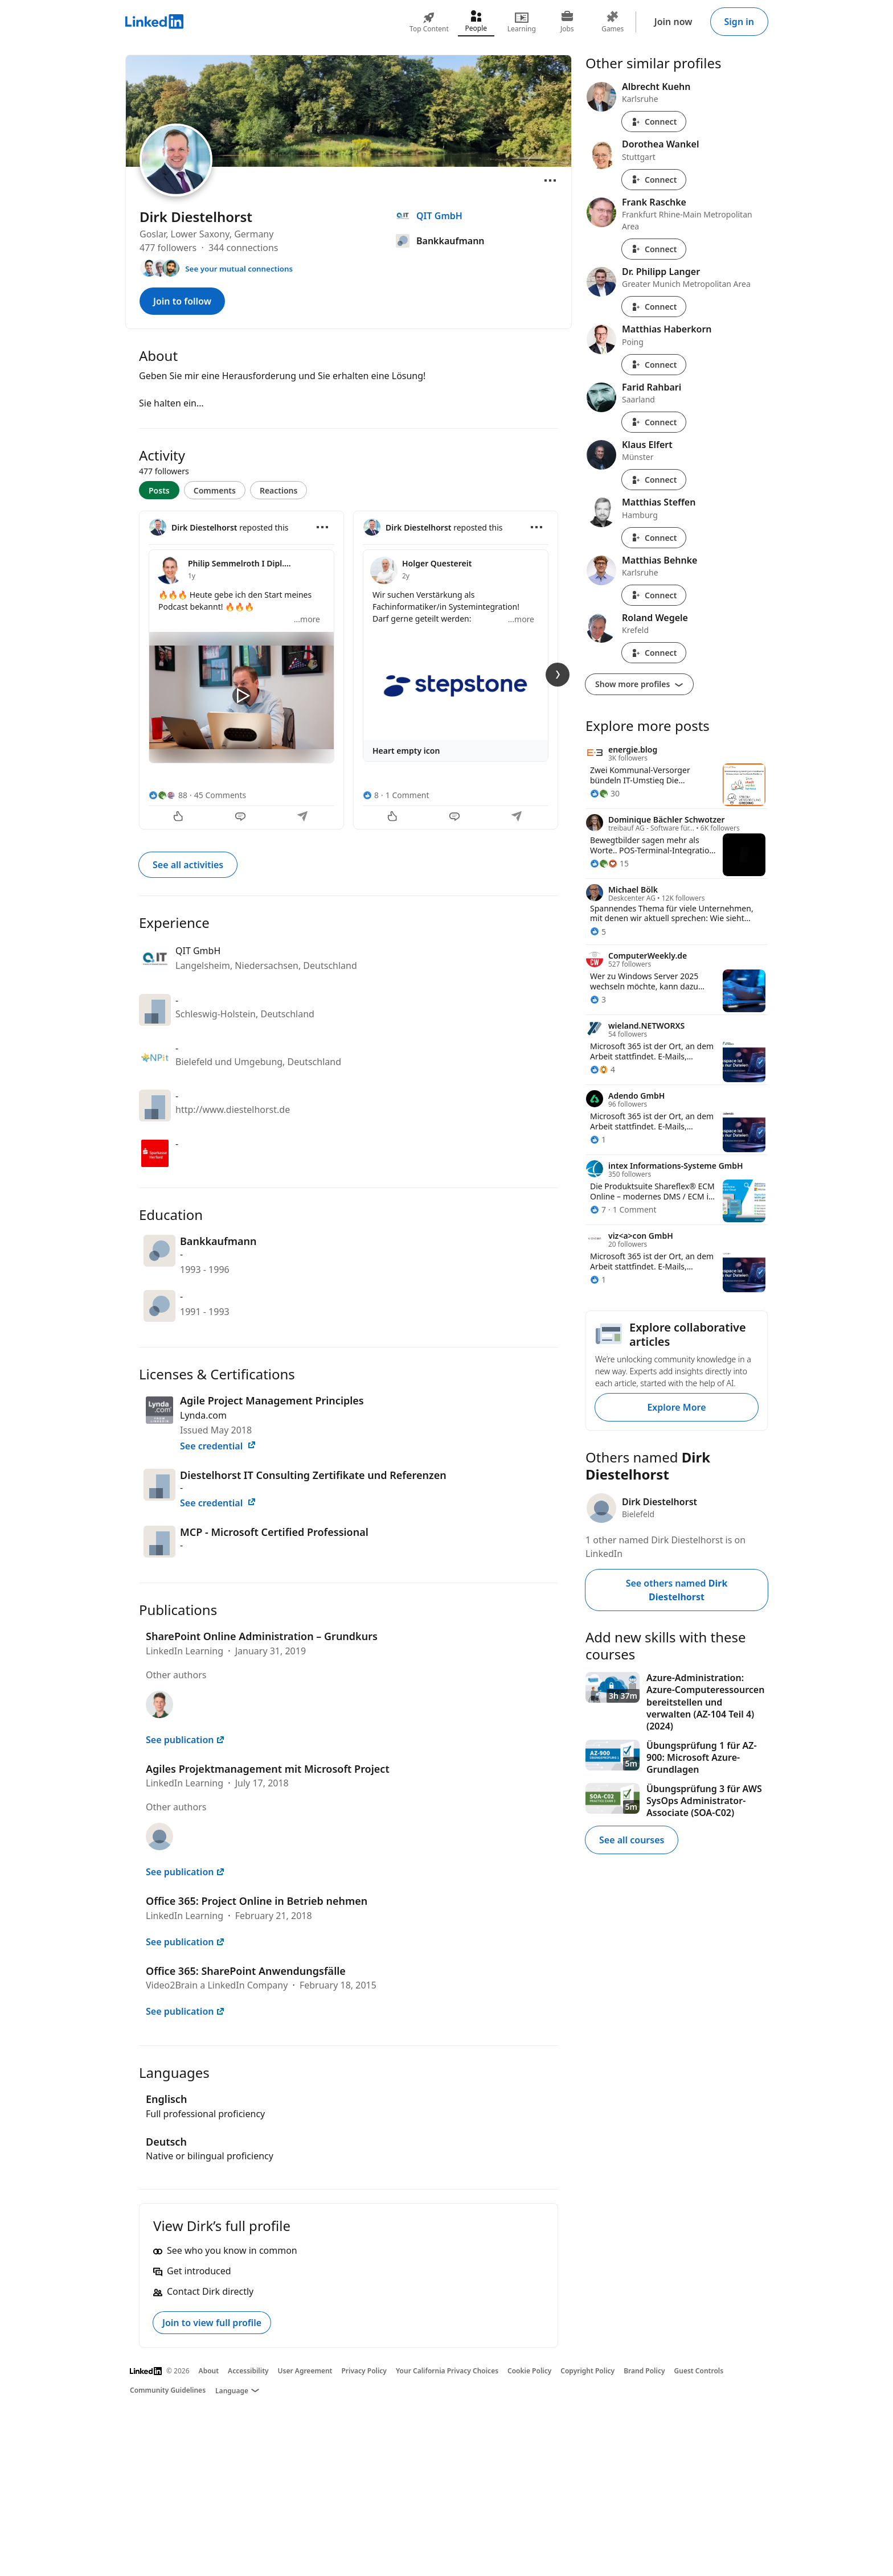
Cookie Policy (529, 2371)
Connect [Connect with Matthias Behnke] (654, 595)
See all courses (631, 1840)
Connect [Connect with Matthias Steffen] (654, 537)
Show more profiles (639, 684)
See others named (677, 1590)
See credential (218, 1446)
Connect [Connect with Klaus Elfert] (654, 479)
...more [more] (307, 619)
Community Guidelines (168, 2390)
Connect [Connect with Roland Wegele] (654, 652)
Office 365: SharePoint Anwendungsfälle (246, 1971)
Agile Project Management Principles (272, 1400)
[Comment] (241, 817)
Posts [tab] (159, 490)
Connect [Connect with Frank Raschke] (654, 249)
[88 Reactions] (168, 795)
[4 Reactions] (602, 1069)
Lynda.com (203, 1415)
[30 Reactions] (605, 793)
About (209, 2371)
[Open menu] (550, 180)
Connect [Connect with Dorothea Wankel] (654, 179)
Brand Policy (644, 2371)
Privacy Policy (363, 2371)
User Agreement (305, 2371)
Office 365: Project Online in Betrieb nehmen (256, 1901)
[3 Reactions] (598, 999)
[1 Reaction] (598, 1139)
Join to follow (182, 301)
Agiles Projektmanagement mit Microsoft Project (268, 1769)
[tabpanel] (348, 669)
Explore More (676, 1407)
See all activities (188, 864)
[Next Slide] (558, 675)
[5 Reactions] (598, 932)
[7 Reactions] (598, 1209)
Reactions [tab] (279, 490)
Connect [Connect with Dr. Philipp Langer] (654, 306)
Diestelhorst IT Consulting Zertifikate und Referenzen (313, 1475)
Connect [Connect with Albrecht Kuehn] (654, 121)
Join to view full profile (211, 2322)
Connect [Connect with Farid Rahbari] (654, 422)
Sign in (739, 21)
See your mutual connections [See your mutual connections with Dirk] (239, 269)
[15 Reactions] (609, 863)
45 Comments (220, 795)
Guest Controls (699, 2371)
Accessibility (248, 2371)
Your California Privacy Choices (447, 2371)
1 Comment (407, 795)
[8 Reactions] (371, 795)
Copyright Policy (587, 2371)
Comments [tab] (215, 490)
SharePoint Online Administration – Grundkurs (262, 1636)
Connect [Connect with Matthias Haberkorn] (654, 364)
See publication (185, 1739)
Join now (673, 21)
